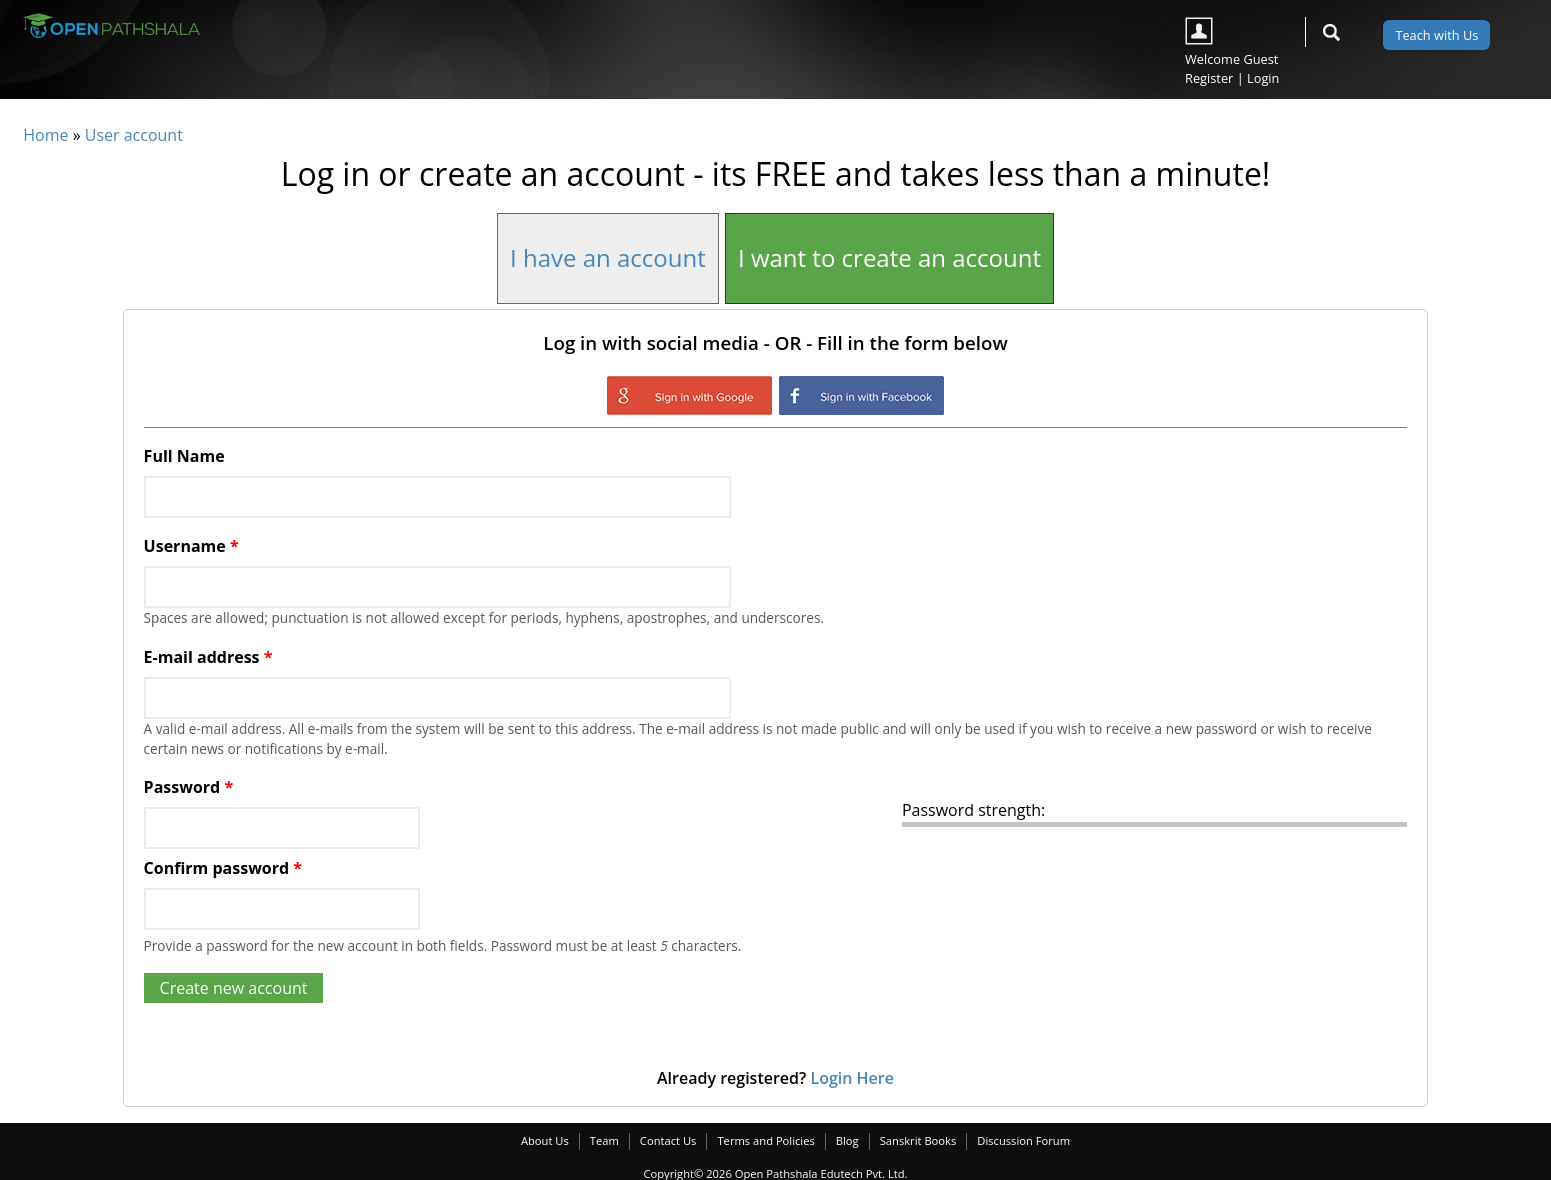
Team (604, 1140)
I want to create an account (889, 257)
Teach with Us (1436, 35)
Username (191, 546)
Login (1263, 78)
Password (188, 787)
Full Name (184, 456)
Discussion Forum (1023, 1140)
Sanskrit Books (918, 1140)
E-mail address (208, 657)
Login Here (851, 1078)
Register (1209, 78)
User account (134, 135)
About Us (545, 1140)
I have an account (608, 257)
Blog (847, 1140)
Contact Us (668, 1140)
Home (45, 135)
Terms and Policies (765, 1140)
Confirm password (223, 868)
